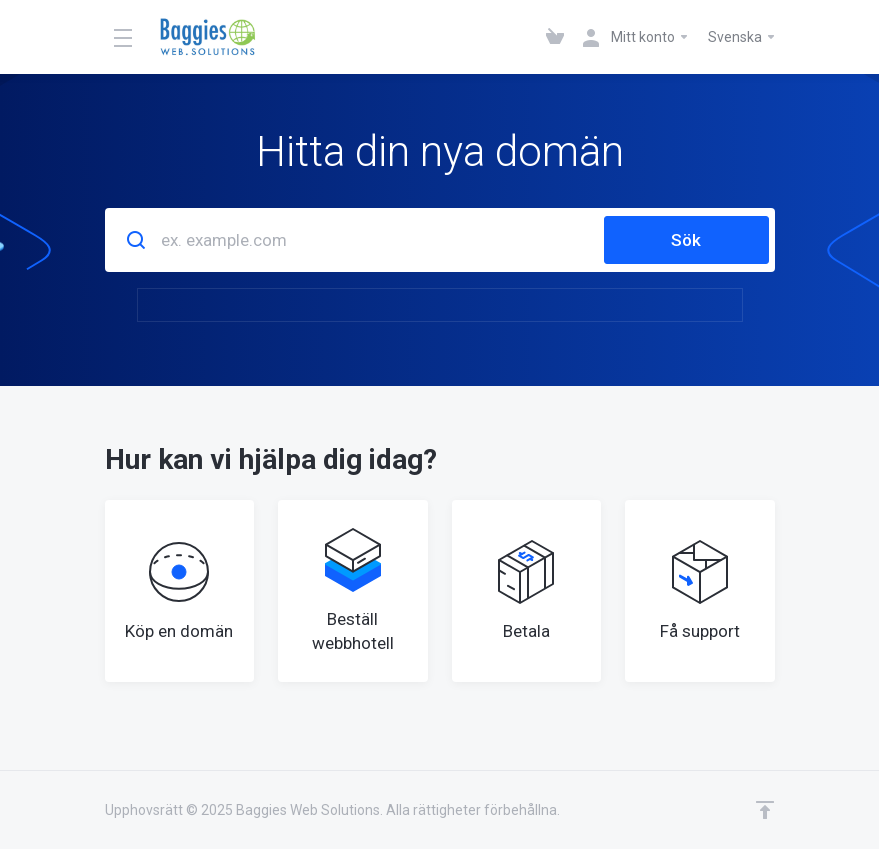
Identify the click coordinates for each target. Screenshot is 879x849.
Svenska (742, 37)
